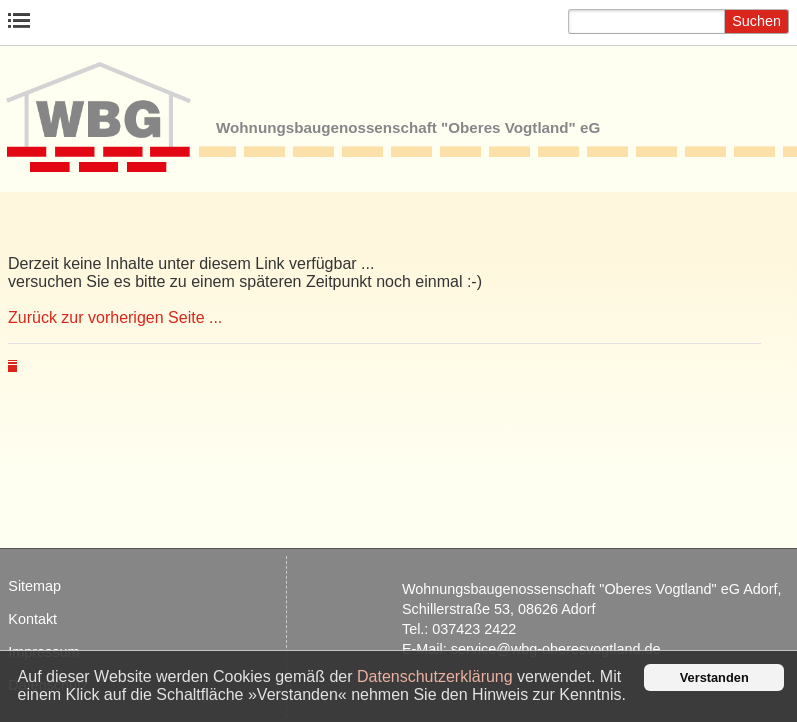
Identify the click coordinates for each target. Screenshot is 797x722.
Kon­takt (32, 619)
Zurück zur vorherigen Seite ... (115, 317)
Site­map (34, 586)
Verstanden (714, 677)
